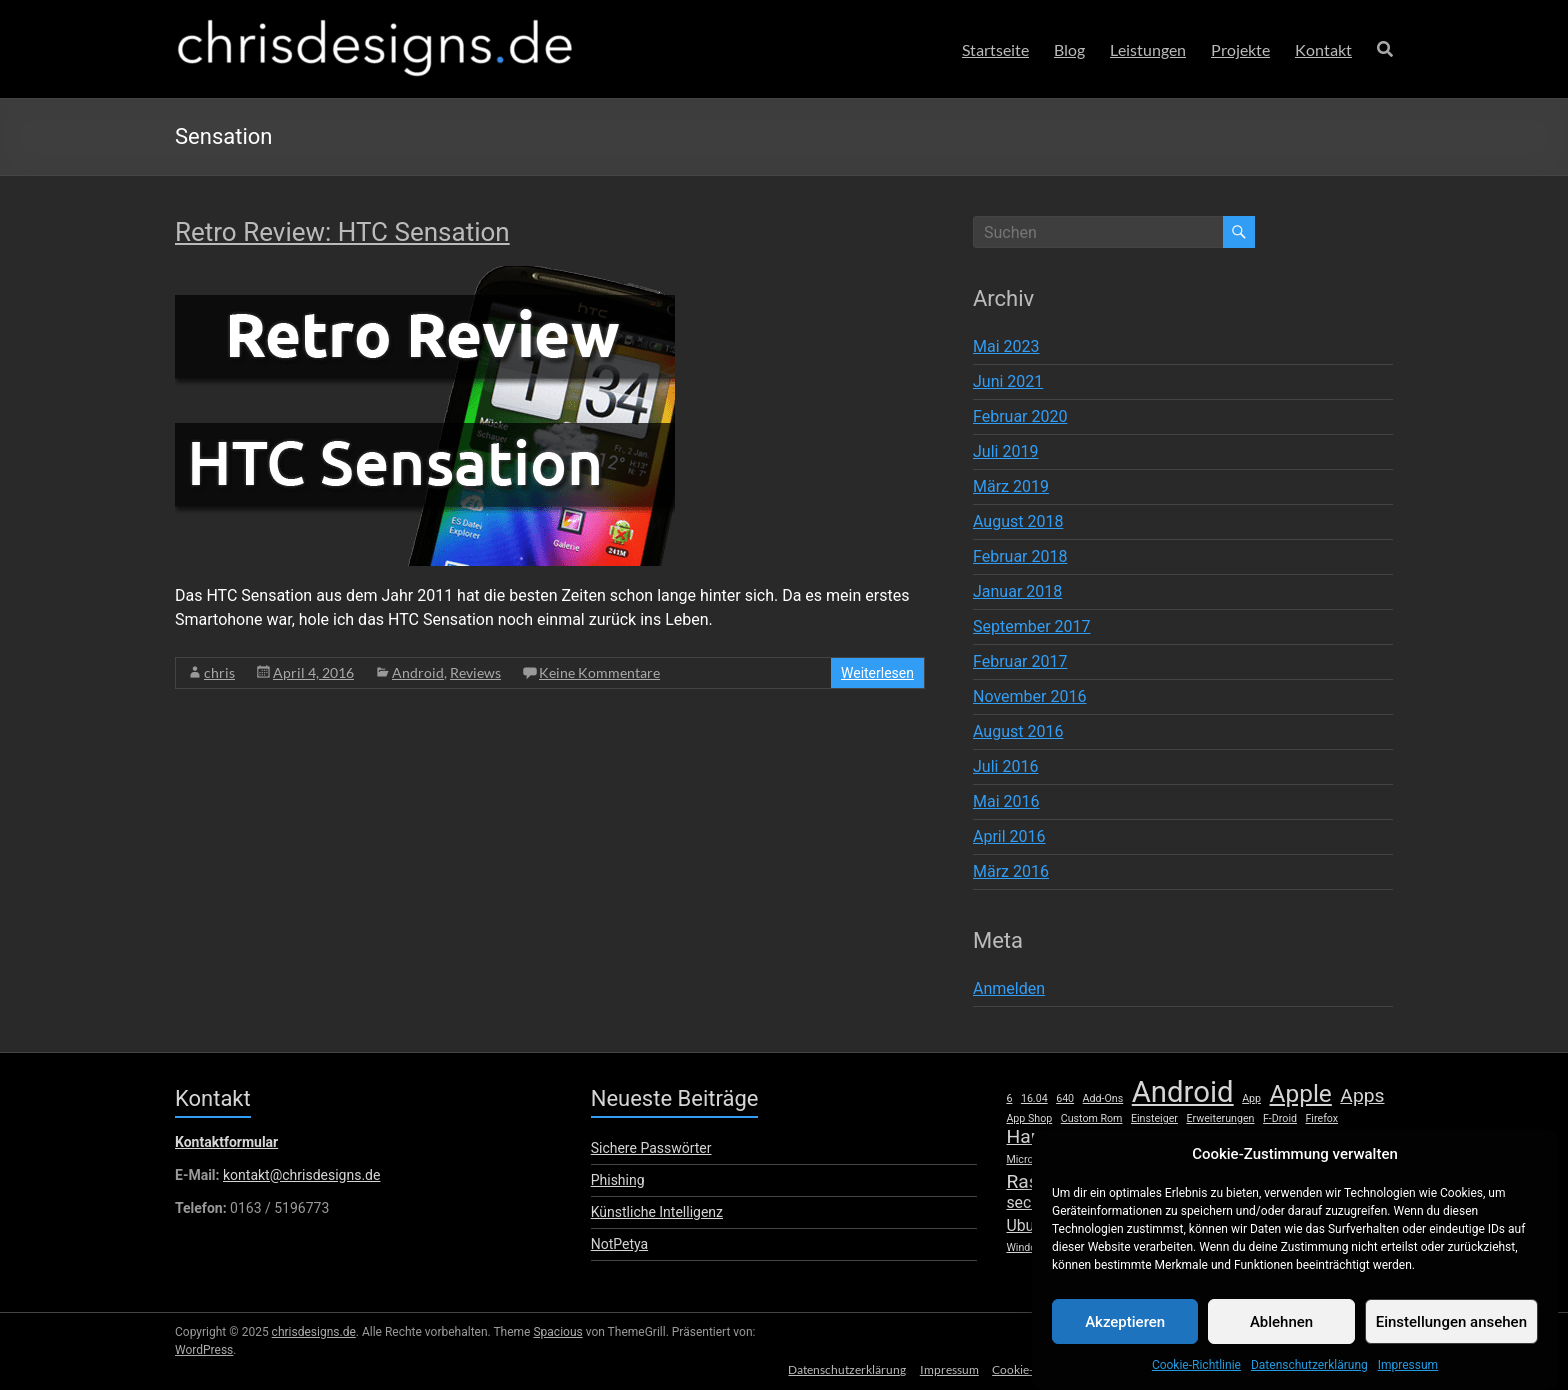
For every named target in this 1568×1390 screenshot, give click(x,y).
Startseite (995, 49)
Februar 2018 (1020, 556)
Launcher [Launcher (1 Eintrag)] (1244, 1139)
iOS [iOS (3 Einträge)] (1141, 1137)
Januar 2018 (1017, 591)
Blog (1069, 49)
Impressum (1408, 1382)
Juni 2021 (1008, 381)
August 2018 (1018, 521)
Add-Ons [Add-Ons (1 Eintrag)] (1103, 1098)
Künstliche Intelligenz (657, 1212)
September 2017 (1032, 626)
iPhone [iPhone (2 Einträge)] (1189, 1138)
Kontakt (1323, 49)
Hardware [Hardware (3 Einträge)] (1047, 1137)
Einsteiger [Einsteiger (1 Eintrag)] (1154, 1118)
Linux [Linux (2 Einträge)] (1294, 1138)
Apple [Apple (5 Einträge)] (1301, 1094)
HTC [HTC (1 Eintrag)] (1108, 1139)
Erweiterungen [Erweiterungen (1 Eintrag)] (1220, 1118)
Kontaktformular (226, 1142)
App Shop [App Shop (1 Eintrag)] (1029, 1118)
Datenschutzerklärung (1309, 1382)
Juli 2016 (1005, 766)
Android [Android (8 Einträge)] (1183, 1092)
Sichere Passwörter (651, 1148)
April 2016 (1009, 836)
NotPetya (619, 1244)
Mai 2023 (1006, 346)
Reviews (475, 672)
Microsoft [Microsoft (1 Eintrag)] (1029, 1159)
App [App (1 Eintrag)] (1251, 1098)
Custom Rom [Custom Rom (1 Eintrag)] (1092, 1118)
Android (418, 672)
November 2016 (1029, 696)
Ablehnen (1281, 1338)
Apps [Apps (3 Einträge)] (1362, 1096)
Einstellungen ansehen (1451, 1338)
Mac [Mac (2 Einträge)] (1370, 1138)
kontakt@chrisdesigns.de (301, 1175)
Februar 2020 (1020, 416)
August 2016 (1018, 731)
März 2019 (1011, 486)
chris (219, 672)
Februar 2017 (1020, 661)
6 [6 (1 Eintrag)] (1009, 1098)
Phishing (618, 1180)
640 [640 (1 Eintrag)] (1065, 1098)
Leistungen (1148, 49)
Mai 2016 (1006, 801)
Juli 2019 (1005, 451)
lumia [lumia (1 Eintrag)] (1334, 1139)
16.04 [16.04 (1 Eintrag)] (1034, 1098)
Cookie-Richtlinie (1196, 1382)
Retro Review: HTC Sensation (342, 232)
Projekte (1240, 49)
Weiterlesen (877, 673)
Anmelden (1009, 988)
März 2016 (1011, 871)
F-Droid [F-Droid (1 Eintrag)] (1280, 1118)
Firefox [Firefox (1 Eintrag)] (1321, 1118)
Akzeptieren (1125, 1338)
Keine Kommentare (599, 672)
